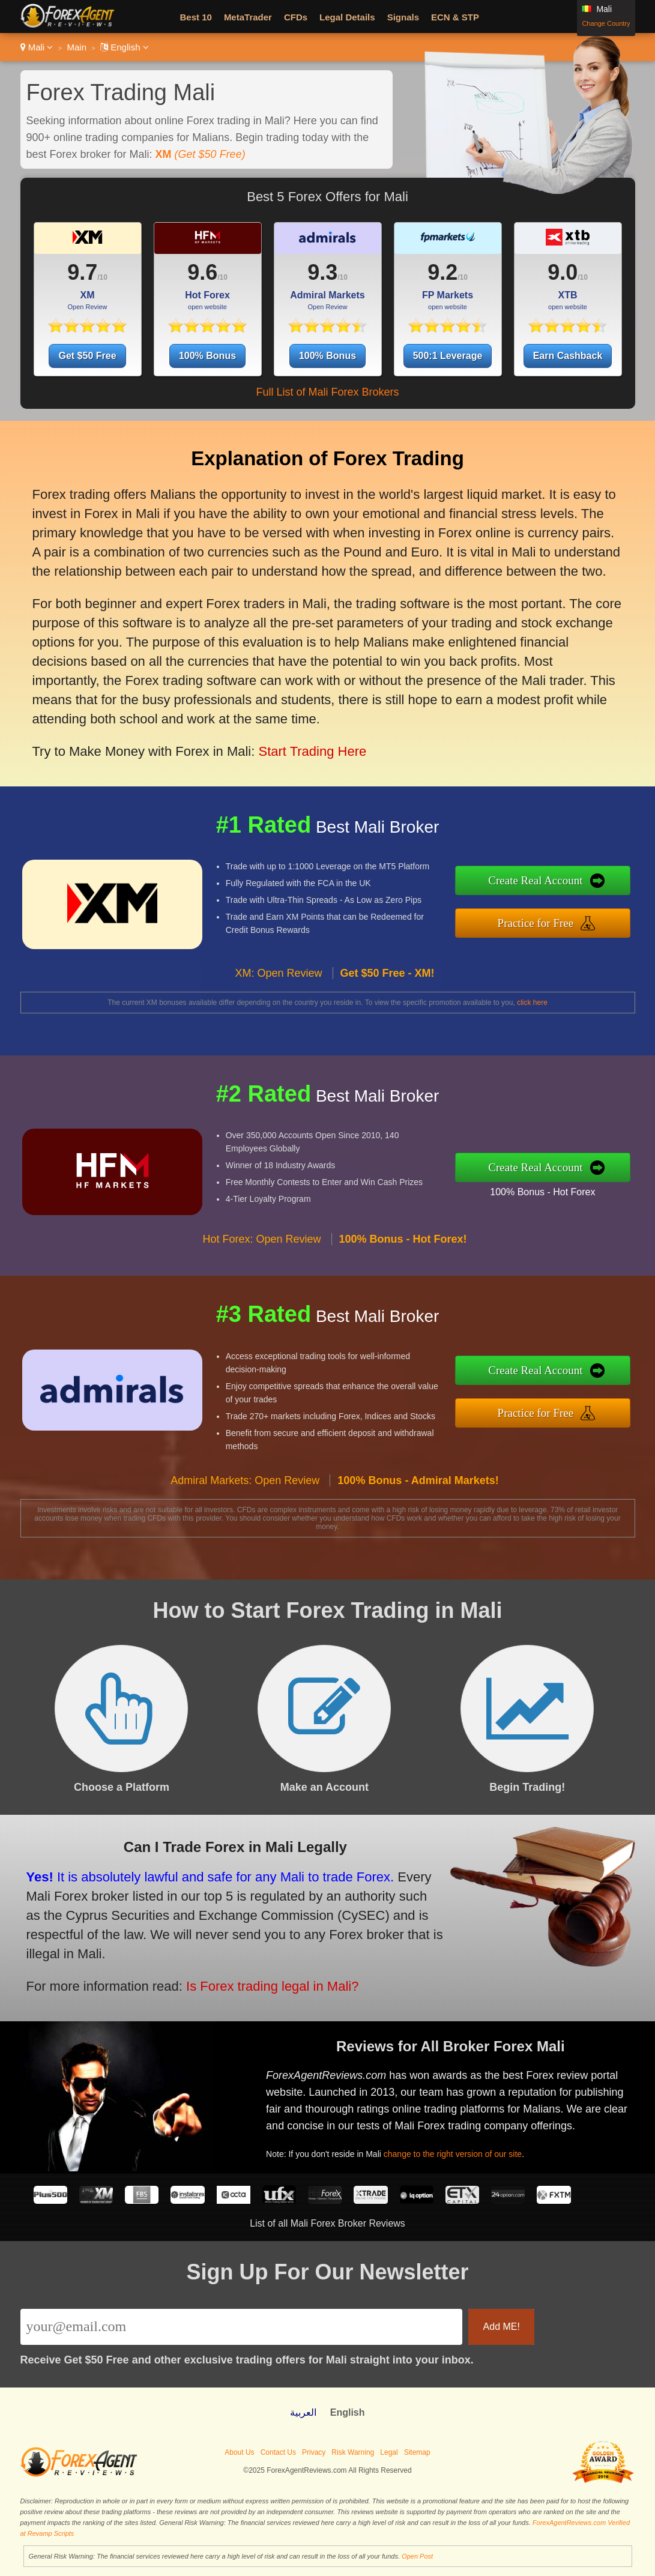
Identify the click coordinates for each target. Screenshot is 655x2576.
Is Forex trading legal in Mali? (203, 1960)
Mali (36, 47)
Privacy (313, 2452)
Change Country (606, 23)
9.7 (82, 272)
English (124, 47)
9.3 (322, 272)
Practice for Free (594, 915)
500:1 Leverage (448, 356)
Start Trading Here (262, 697)
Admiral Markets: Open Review (245, 1536)
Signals (403, 17)
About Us (239, 2452)
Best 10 (196, 17)
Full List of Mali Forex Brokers (327, 392)
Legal (388, 2452)
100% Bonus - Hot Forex (599, 1183)
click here (532, 1002)
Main (76, 47)
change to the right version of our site (507, 2133)
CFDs (295, 17)
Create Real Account (594, 888)
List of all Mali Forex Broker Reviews (327, 2223)
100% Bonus (207, 356)
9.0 (563, 272)
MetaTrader (248, 17)
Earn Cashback (568, 356)
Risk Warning (352, 2452)
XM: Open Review (278, 1029)
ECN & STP (455, 17)
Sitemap (417, 2452)
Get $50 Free (87, 356)
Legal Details (347, 17)
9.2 (442, 272)
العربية (303, 2412)
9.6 (202, 272)
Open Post (417, 2556)
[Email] (241, 2327)
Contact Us (278, 2452)
